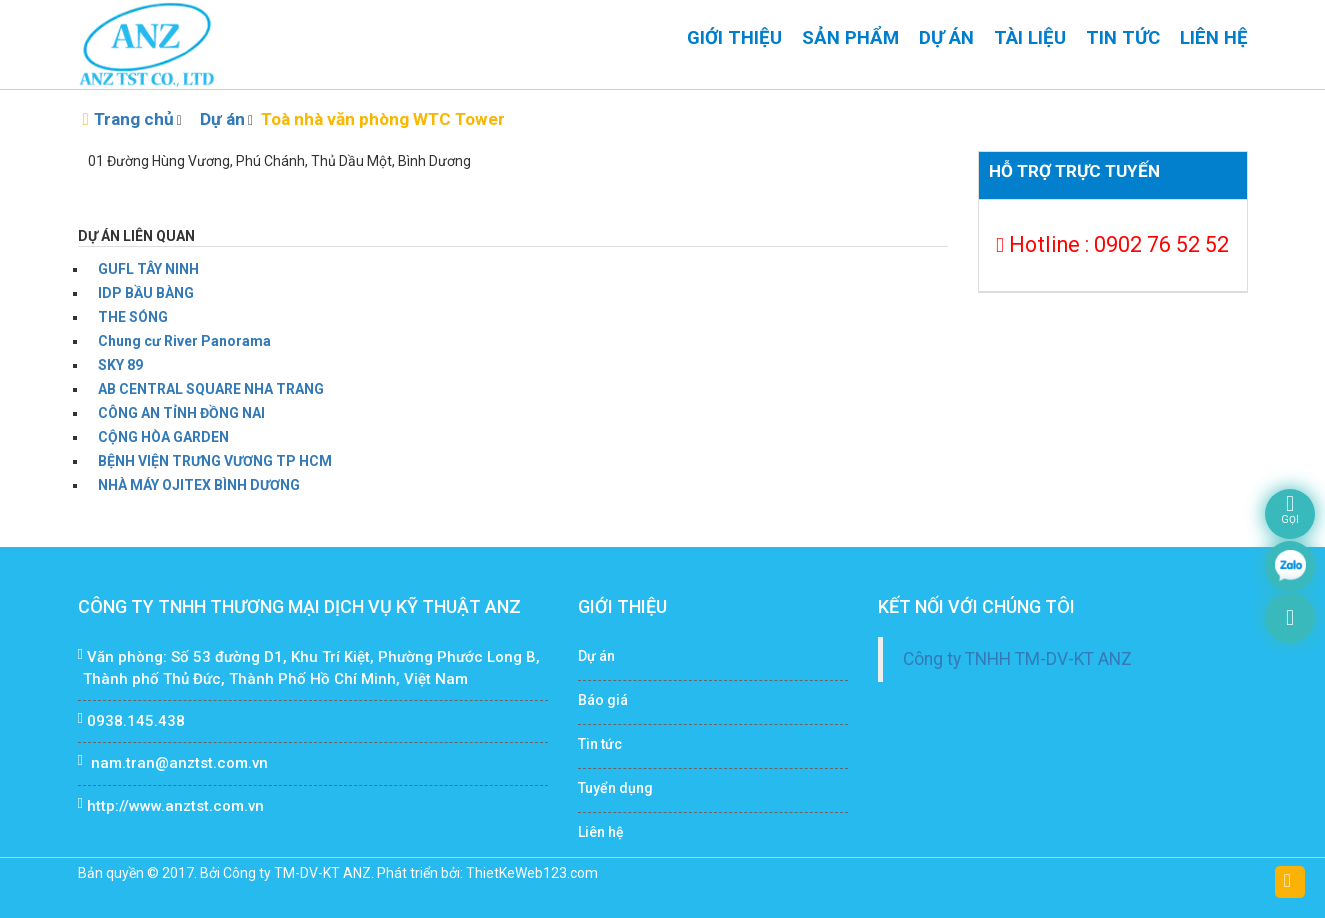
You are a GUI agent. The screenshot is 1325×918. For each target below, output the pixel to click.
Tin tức (1123, 38)
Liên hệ (1214, 38)
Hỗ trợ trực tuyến (1074, 171)
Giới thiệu (734, 38)
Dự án (946, 38)
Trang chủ (134, 119)
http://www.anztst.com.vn (175, 806)
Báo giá (603, 700)
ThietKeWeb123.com (532, 873)
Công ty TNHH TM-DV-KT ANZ (1017, 659)
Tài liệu (1030, 38)
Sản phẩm (850, 38)
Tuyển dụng (615, 788)
